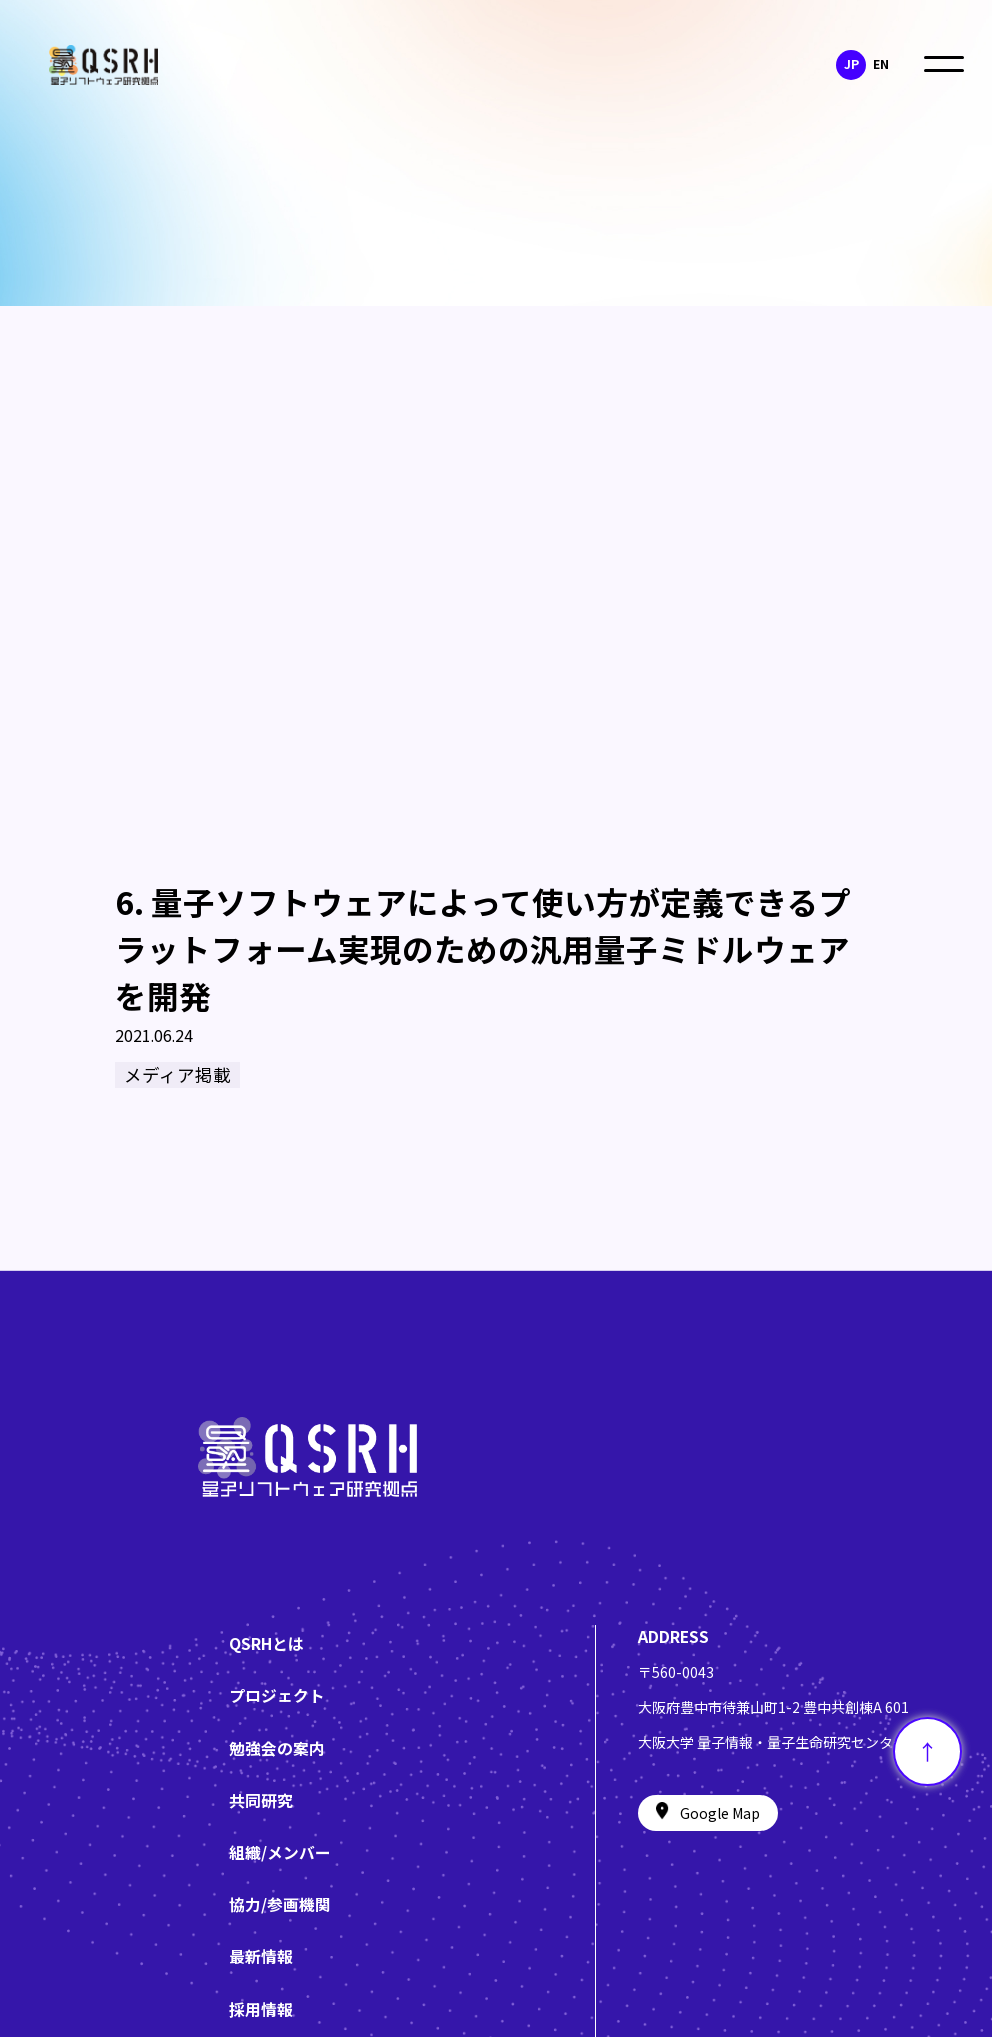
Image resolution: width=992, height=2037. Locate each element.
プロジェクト (277, 1695)
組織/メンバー (280, 1852)
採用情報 (261, 2009)
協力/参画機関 (280, 1904)
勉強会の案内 (277, 1748)
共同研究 (261, 1800)
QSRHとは (266, 1643)
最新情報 (261, 1956)
